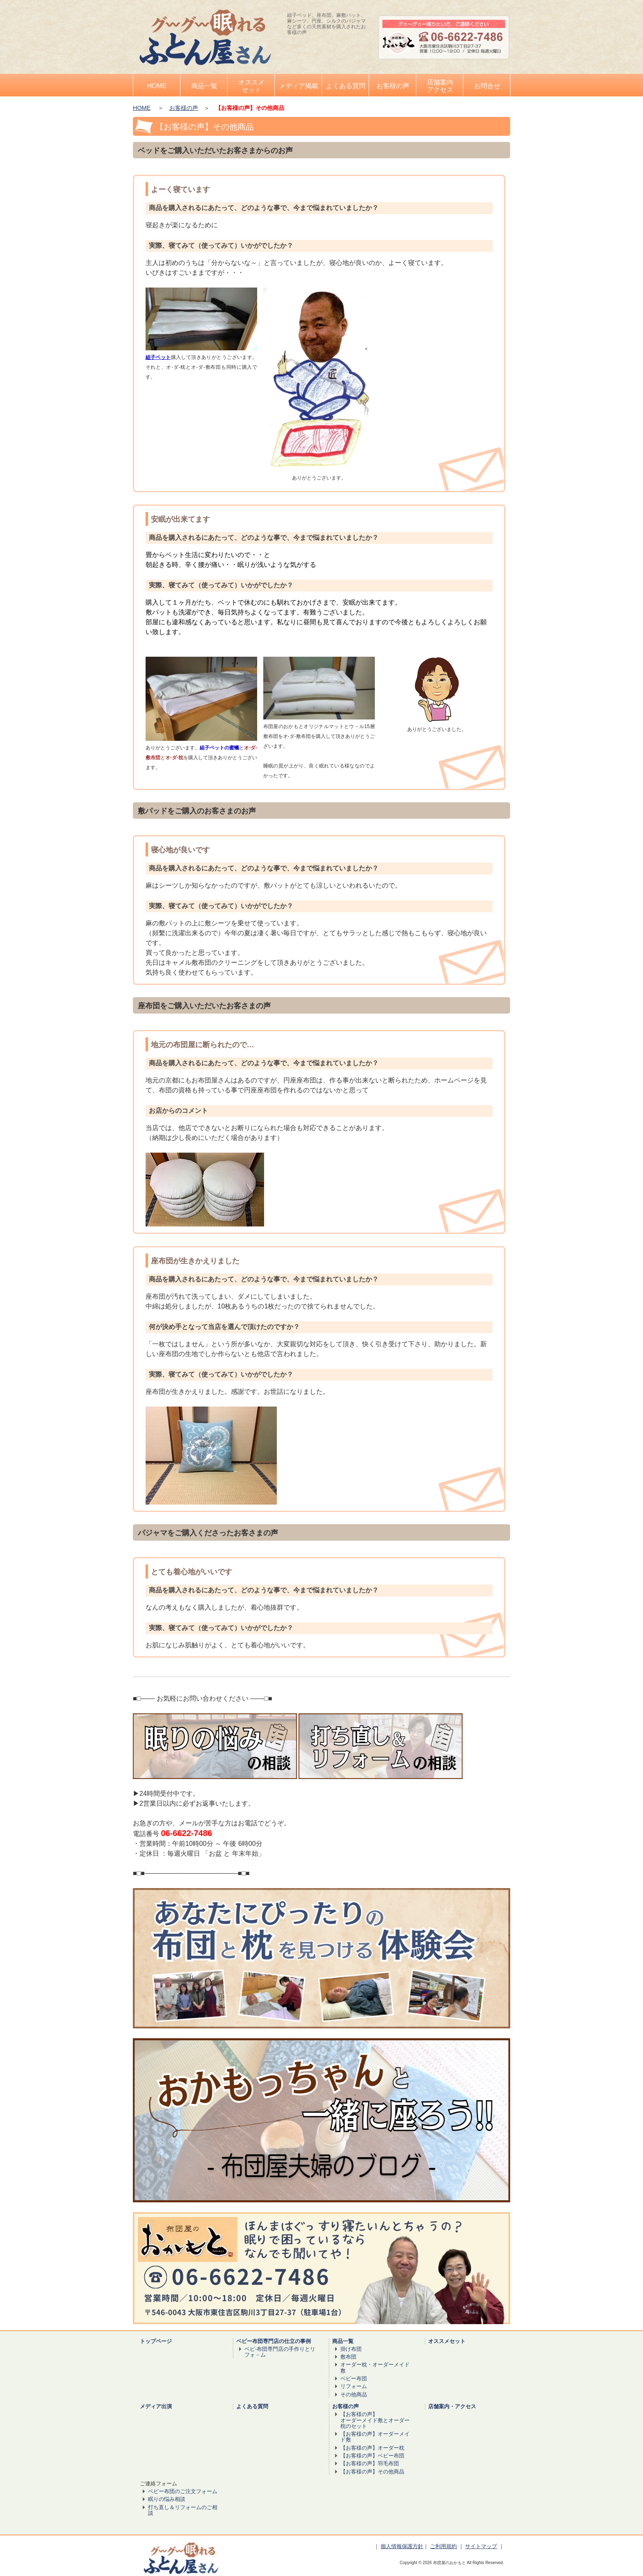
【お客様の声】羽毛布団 (369, 2463)
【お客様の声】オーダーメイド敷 (375, 2437)
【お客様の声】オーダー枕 (372, 2448)
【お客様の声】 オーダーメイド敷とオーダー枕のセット (375, 2420)
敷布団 (348, 2357)
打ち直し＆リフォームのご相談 (182, 2510)
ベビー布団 (353, 2378)
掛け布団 (351, 2349)
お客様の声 (183, 108)
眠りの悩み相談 (166, 2499)
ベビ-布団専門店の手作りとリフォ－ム (279, 2352)
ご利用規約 (443, 2546)
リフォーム (353, 2386)
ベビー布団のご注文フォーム (182, 2491)
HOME (141, 108)
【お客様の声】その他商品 (372, 2472)
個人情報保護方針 (402, 2546)
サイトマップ (481, 2546)
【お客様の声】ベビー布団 (372, 2456)
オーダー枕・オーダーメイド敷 (375, 2367)
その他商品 (353, 2394)
